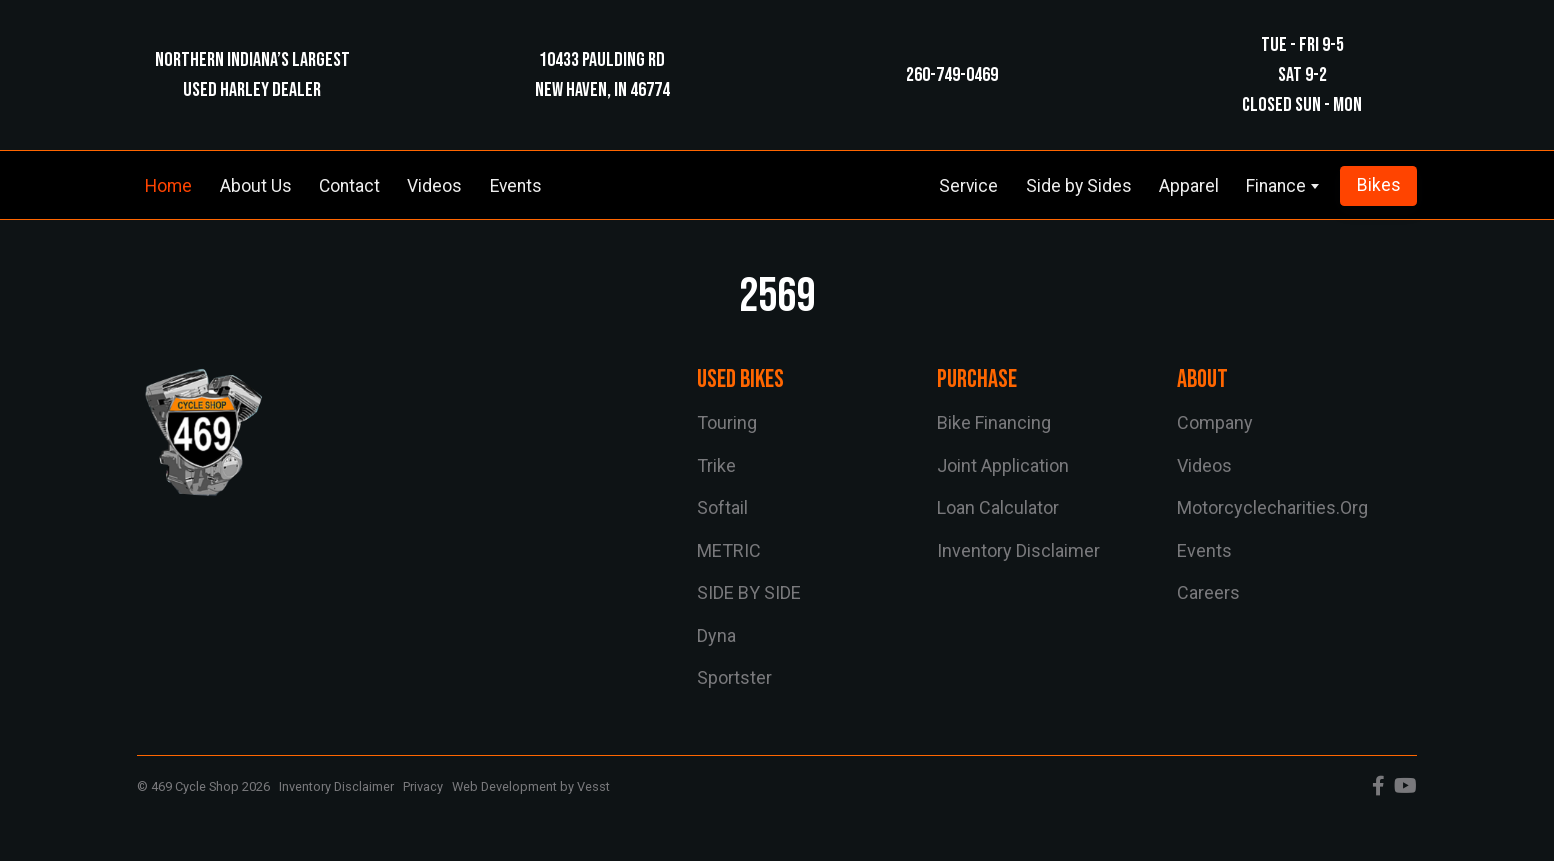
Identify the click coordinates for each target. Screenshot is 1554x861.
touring (727, 422)
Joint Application (1003, 465)
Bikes (1379, 185)
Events (516, 186)
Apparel (1189, 186)
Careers (1208, 592)
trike (716, 465)
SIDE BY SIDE (749, 592)
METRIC (729, 550)
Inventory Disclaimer (1018, 550)
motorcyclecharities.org (1272, 507)
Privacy (423, 786)
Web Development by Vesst (531, 786)
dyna (716, 635)
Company (1215, 422)
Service (968, 186)
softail (722, 507)
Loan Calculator (998, 507)
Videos (434, 186)
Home (168, 186)
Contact (349, 186)
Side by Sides (1079, 186)
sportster (734, 677)
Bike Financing (994, 422)
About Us (256, 186)
